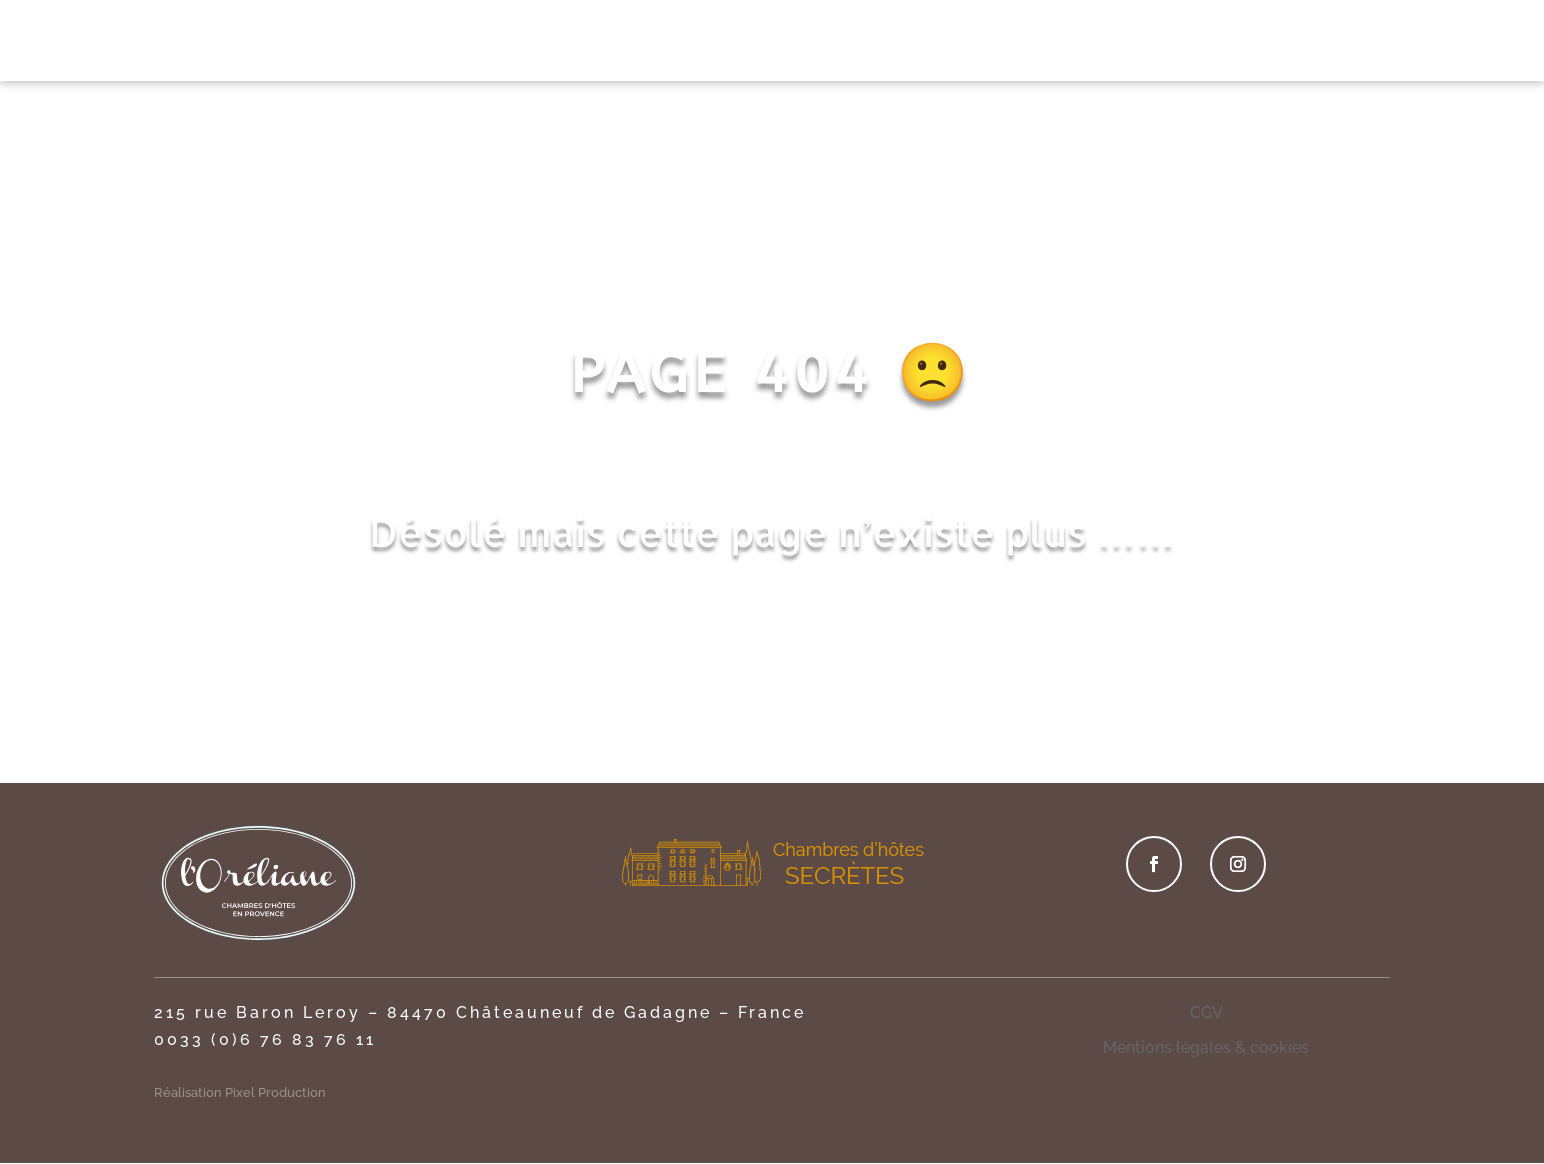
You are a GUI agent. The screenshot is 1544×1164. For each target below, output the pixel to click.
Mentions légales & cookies (1206, 1047)
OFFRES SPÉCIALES (1029, 43)
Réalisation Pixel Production (240, 1092)
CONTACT (1285, 43)
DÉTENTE (887, 43)
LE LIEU (504, 43)
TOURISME (1177, 43)
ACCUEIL (412, 43)
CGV (1206, 1012)
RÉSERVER (1405, 40)
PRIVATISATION (761, 43)
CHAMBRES (607, 43)
